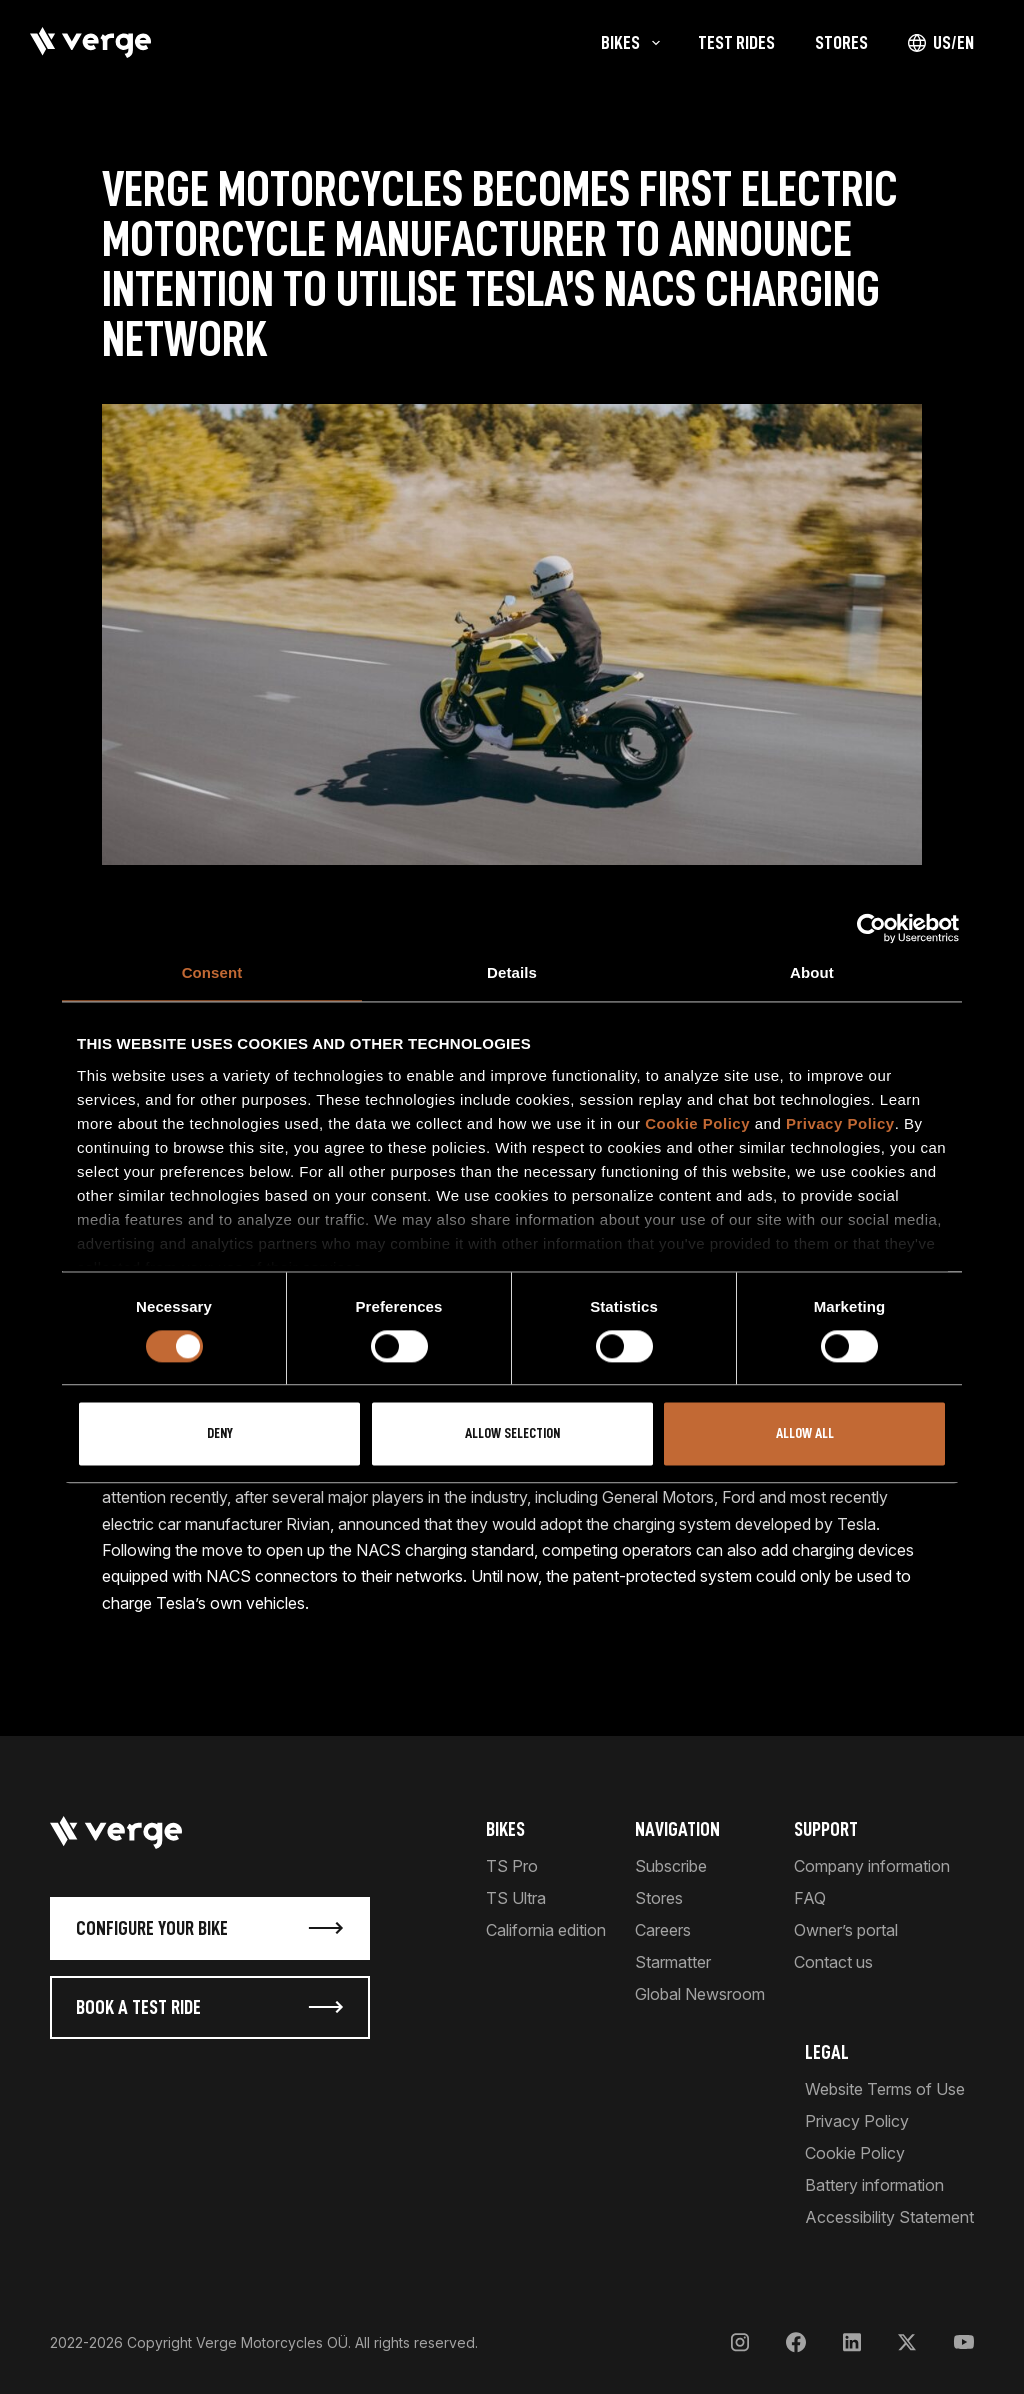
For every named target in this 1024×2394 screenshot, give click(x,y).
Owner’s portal (846, 1930)
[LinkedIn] (852, 2342)
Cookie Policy (697, 1123)
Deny (220, 1434)
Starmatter (673, 1962)
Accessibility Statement (889, 2217)
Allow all (805, 1434)
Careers (663, 1930)
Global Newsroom (700, 1994)
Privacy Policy (840, 1123)
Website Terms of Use (885, 2089)
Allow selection (512, 1434)
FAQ (810, 1898)
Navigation (677, 1829)
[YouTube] (963, 2342)
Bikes (505, 1829)
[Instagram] (740, 2342)
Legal (827, 2052)
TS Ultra (516, 1898)
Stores (659, 1898)
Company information (872, 1866)
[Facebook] (796, 2342)
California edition (546, 1930)
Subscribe (671, 1866)
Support (826, 1829)
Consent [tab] (212, 972)
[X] (907, 2342)
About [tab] (812, 972)
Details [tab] (512, 972)
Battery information (874, 2185)
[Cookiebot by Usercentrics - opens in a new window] (871, 928)
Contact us (833, 1962)
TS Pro (512, 1866)
